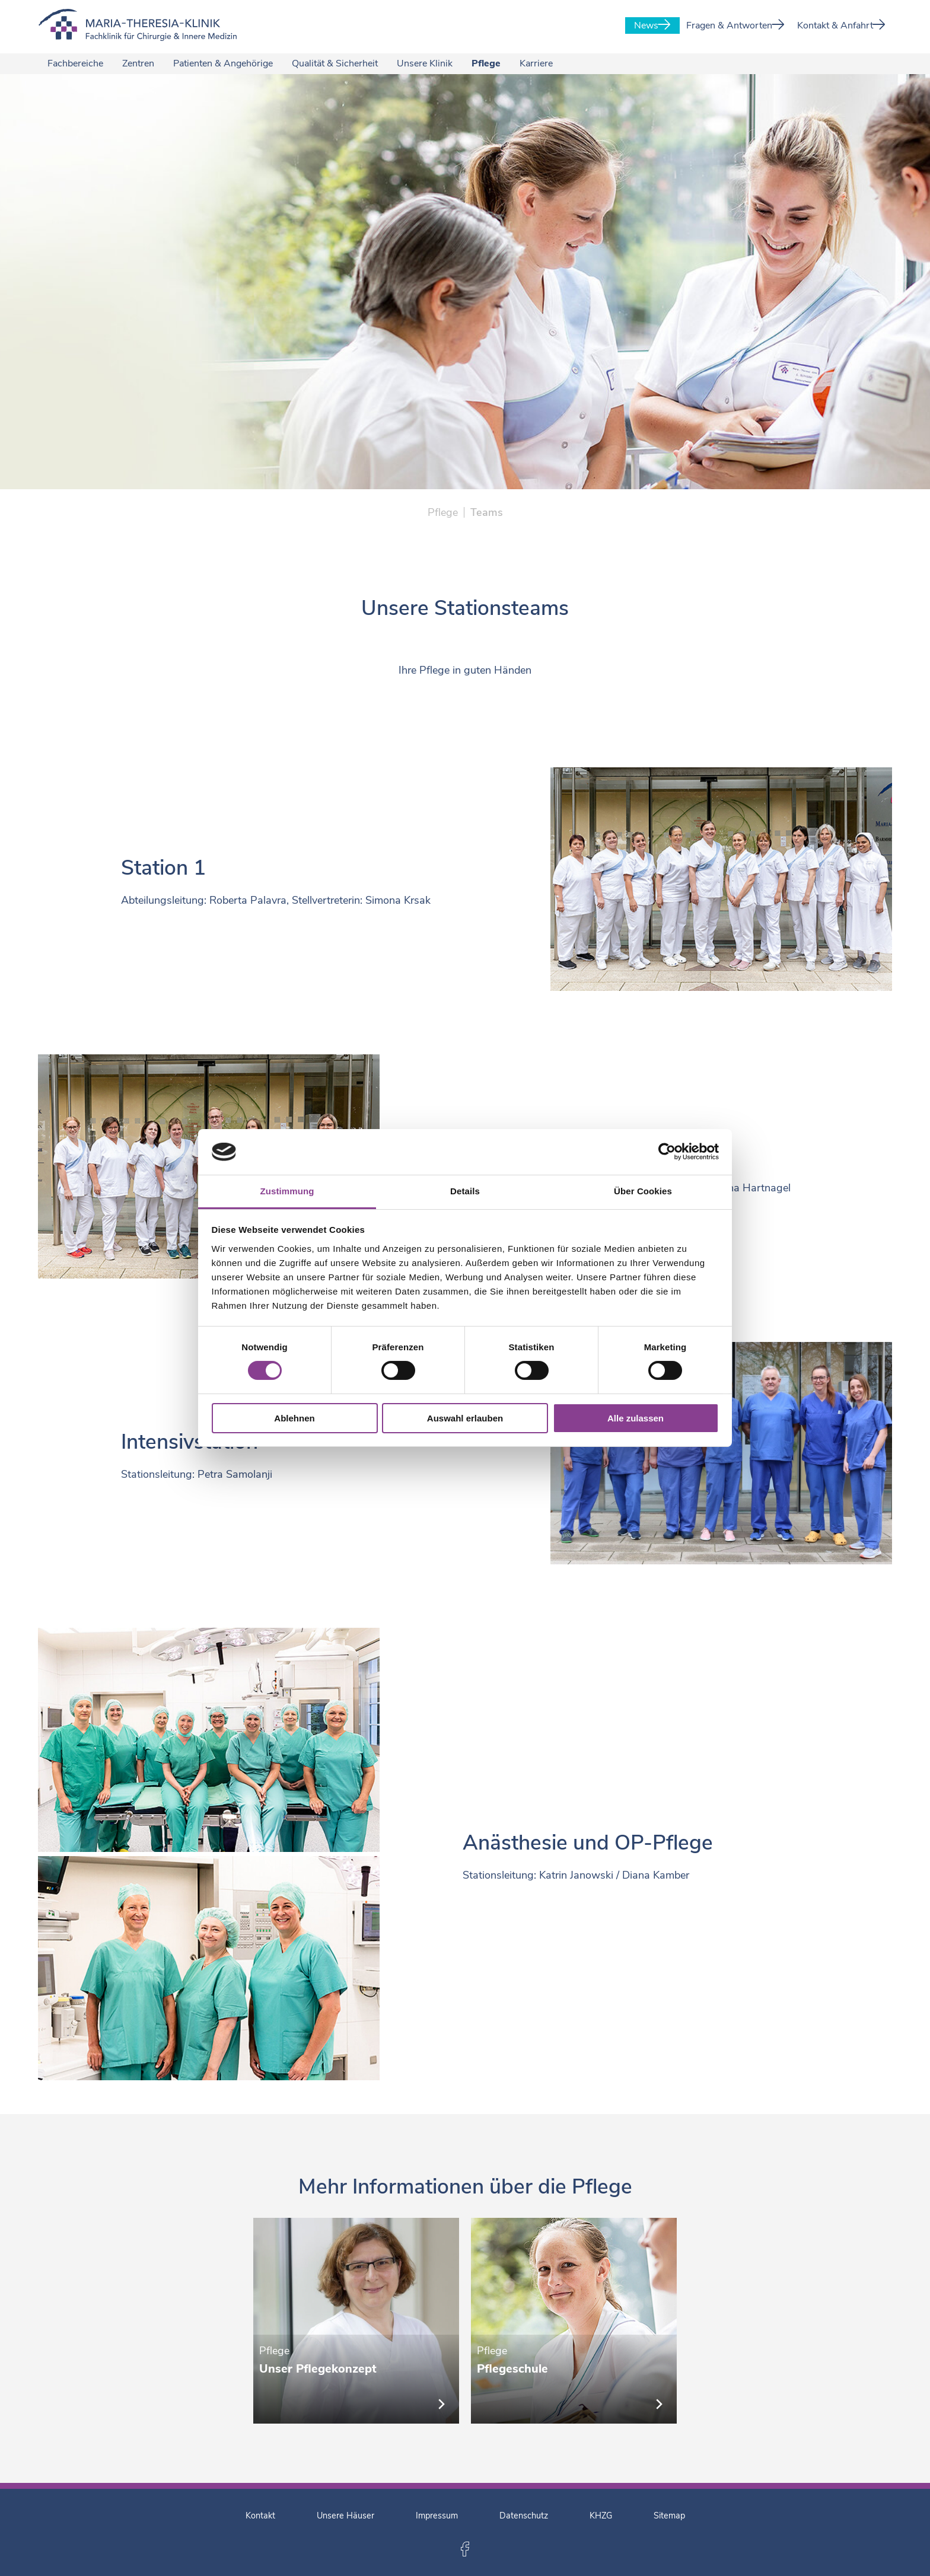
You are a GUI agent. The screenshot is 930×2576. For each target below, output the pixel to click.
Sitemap (669, 2515)
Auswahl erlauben (465, 1418)
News (652, 25)
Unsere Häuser (345, 2515)
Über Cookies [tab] (643, 1191)
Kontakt (260, 2515)
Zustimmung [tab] (287, 1191)
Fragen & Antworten (735, 25)
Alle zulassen (635, 1418)
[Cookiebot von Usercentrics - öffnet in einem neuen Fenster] (667, 1152)
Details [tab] (465, 1191)
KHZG (601, 2515)
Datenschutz (523, 2515)
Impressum (437, 2515)
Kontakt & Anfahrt (841, 25)
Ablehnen (294, 1418)
